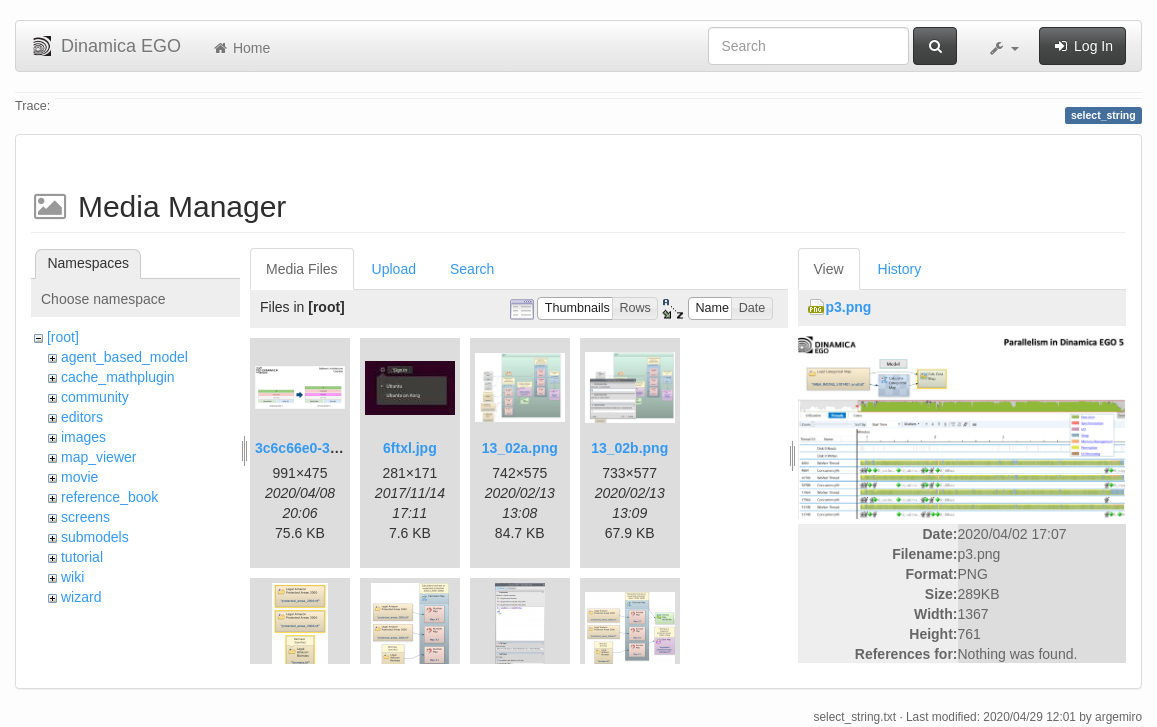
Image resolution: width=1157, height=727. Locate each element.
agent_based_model (124, 357)
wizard (81, 597)
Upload (394, 269)
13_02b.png (629, 448)
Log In (1082, 46)
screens (85, 517)
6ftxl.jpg (410, 448)
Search (472, 269)
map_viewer (98, 457)
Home (240, 48)
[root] (63, 337)
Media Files (302, 269)
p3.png (849, 307)
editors (82, 417)
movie (79, 477)
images (83, 437)
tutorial (82, 557)
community (95, 397)
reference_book (109, 497)
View (829, 269)
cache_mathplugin (118, 377)
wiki (72, 577)
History (900, 269)
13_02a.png (520, 448)
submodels (95, 537)
